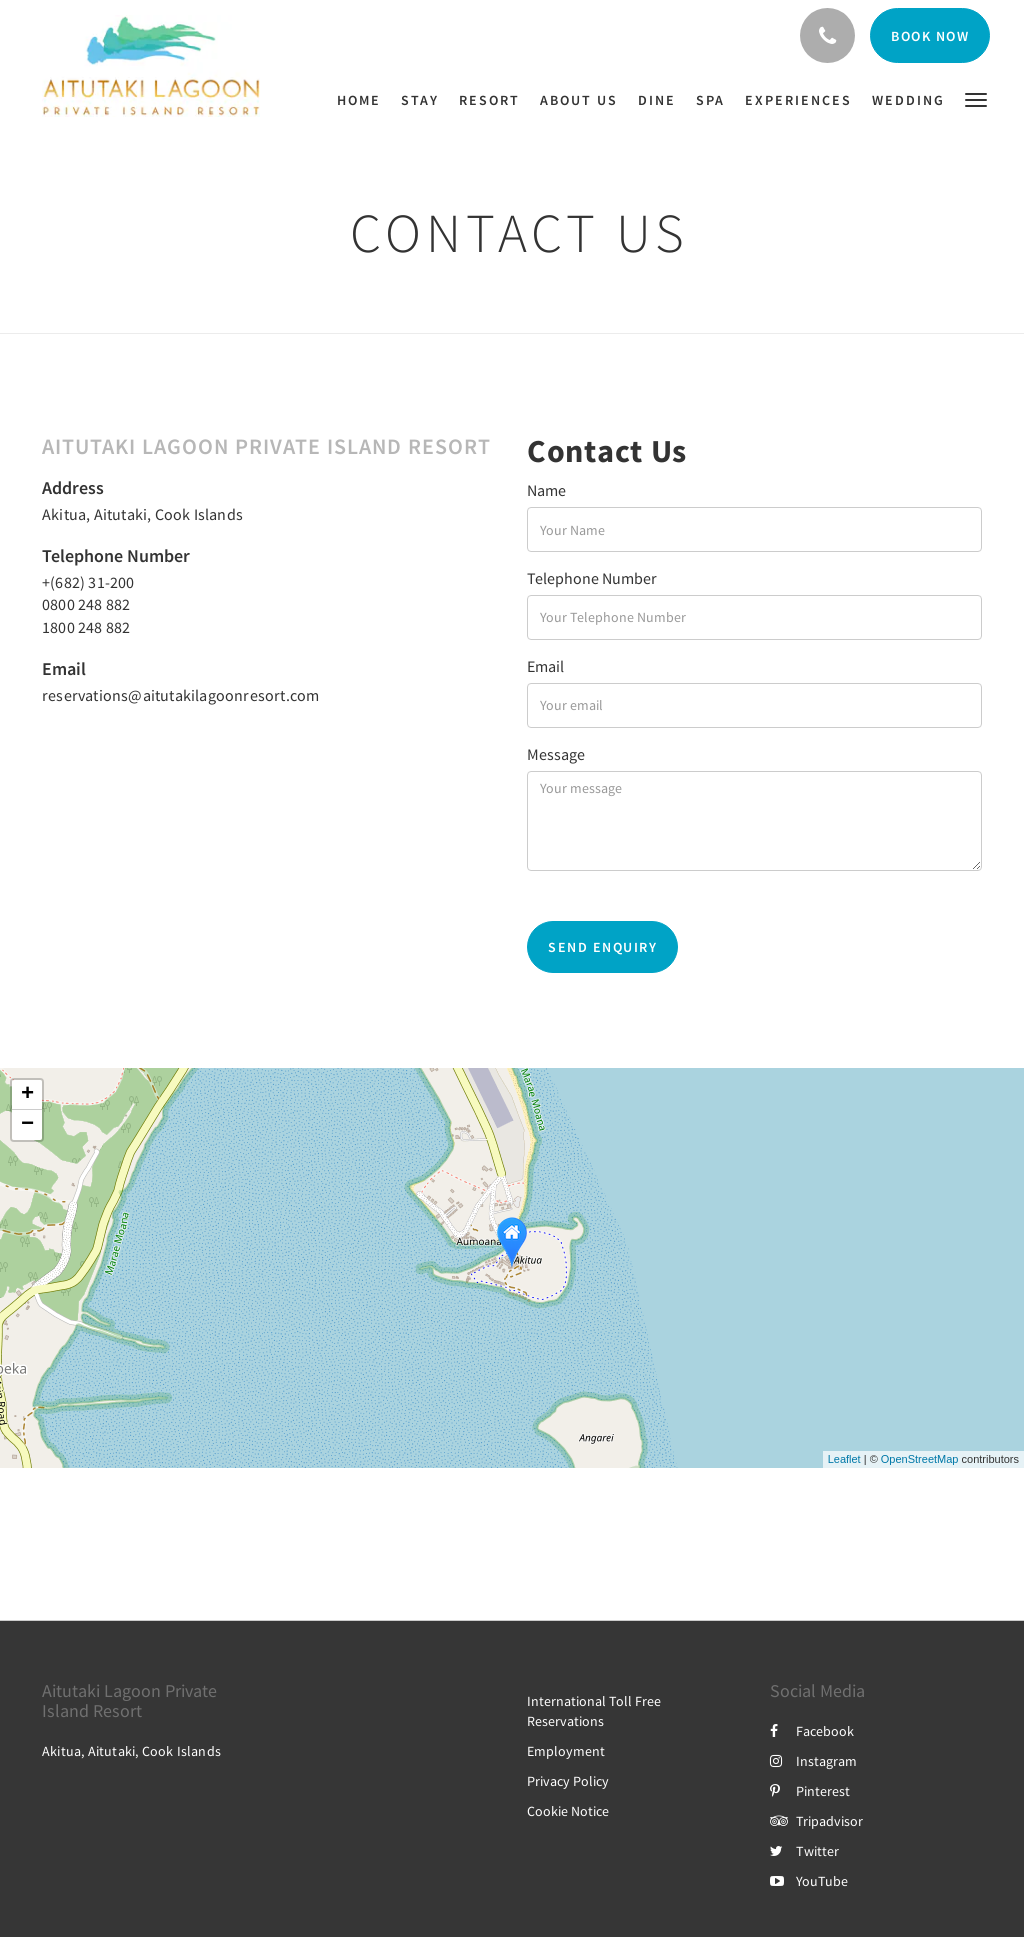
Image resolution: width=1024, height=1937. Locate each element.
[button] (976, 98)
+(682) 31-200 (88, 582)
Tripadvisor (816, 1821)
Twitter (804, 1851)
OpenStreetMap (920, 1459)
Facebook (812, 1731)
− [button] (27, 1125)
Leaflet (844, 1459)
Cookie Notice (568, 1811)
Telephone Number (592, 578)
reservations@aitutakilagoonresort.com (180, 695)
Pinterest (810, 1791)
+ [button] (27, 1095)
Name (546, 490)
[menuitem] (364, 100)
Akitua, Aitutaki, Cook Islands (142, 514)
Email (545, 666)
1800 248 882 (86, 627)
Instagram (813, 1761)
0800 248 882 (86, 604)
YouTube (809, 1881)
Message (556, 754)
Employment (566, 1751)
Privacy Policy (568, 1781)
